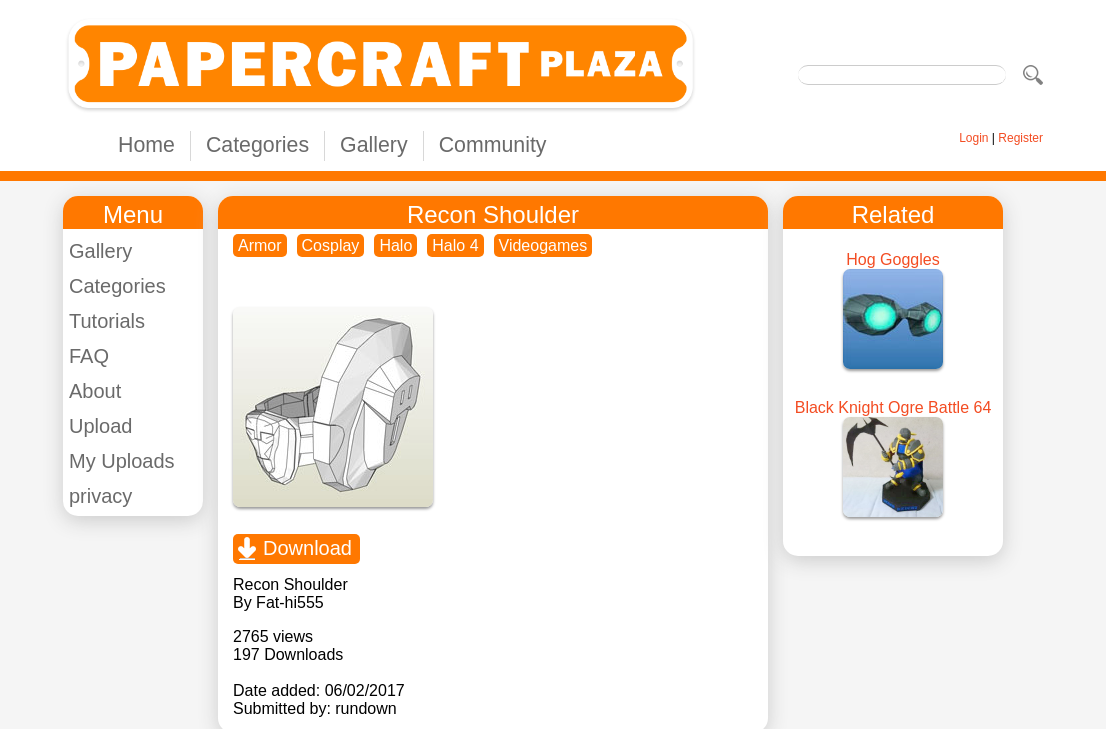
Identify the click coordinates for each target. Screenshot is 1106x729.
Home (146, 145)
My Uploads (122, 461)
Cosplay (331, 245)
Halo (395, 245)
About (95, 391)
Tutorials (107, 321)
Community (493, 145)
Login (973, 138)
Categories (257, 145)
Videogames (543, 245)
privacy (100, 496)
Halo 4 (455, 245)
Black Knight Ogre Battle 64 (893, 407)
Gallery (374, 145)
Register (1020, 138)
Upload (100, 426)
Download (307, 548)
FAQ (89, 356)
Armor (260, 245)
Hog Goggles (892, 259)
